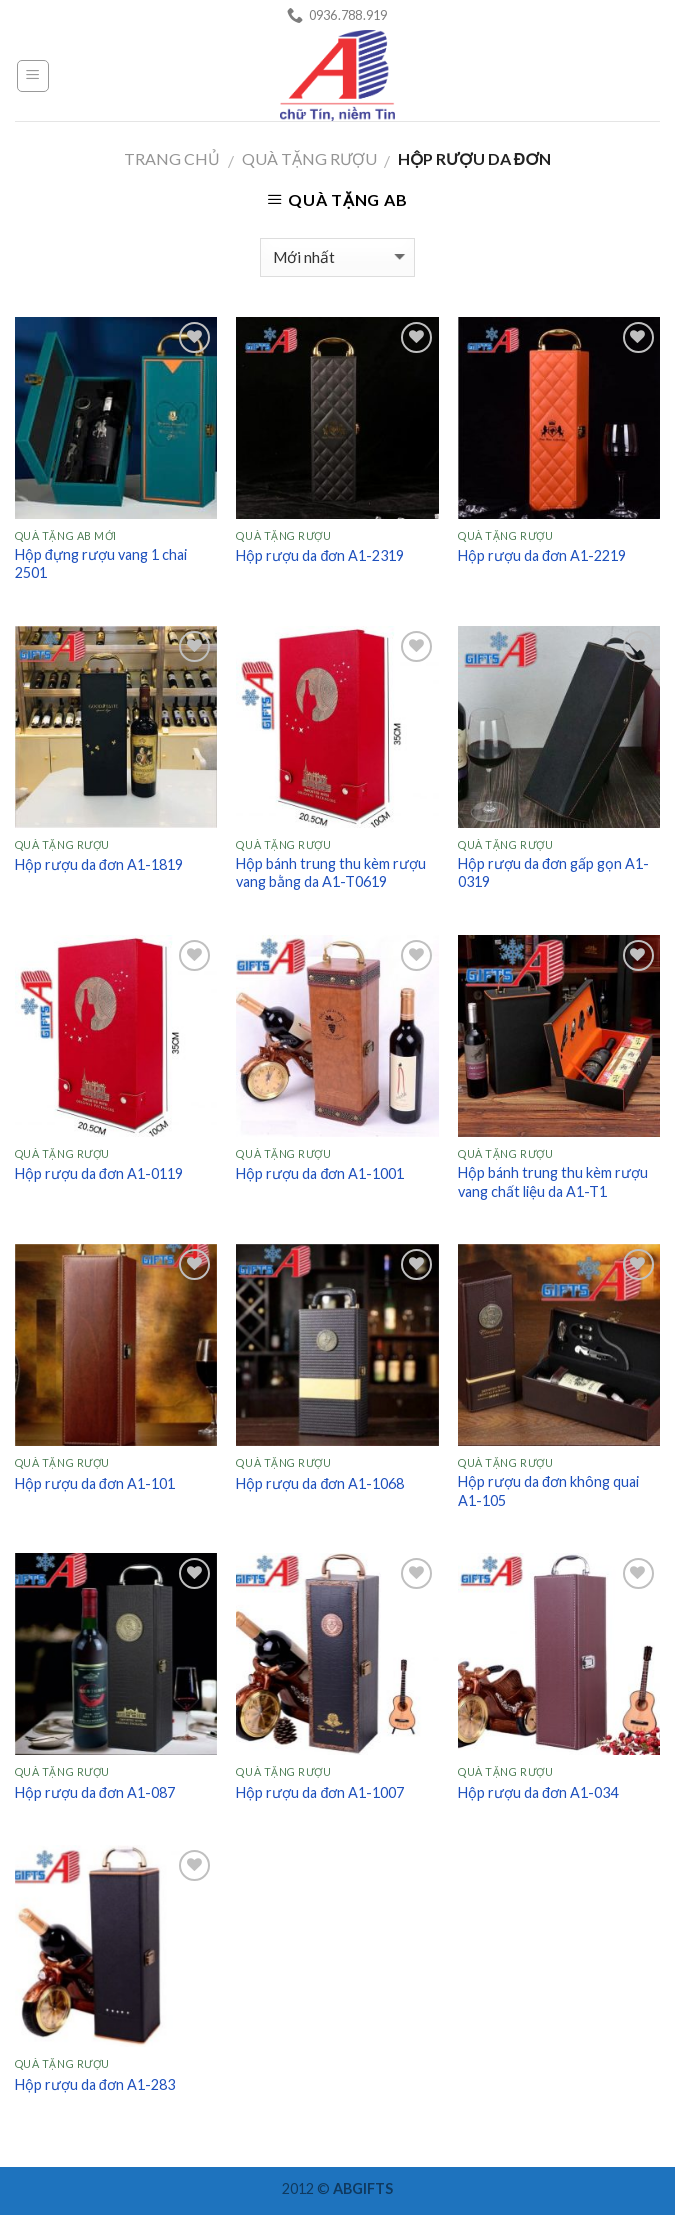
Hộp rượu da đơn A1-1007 (320, 1792)
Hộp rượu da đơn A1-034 (538, 1792)
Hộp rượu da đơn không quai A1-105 (548, 1491)
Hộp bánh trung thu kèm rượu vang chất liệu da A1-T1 (553, 1182)
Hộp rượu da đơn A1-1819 (99, 864)
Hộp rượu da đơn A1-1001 (320, 1173)
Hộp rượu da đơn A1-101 (95, 1483)
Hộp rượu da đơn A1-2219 (542, 555)
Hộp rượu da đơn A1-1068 (320, 1483)
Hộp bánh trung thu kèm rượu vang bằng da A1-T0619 (331, 873)
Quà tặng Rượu (309, 158)
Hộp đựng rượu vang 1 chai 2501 (101, 564)
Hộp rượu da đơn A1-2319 (320, 555)
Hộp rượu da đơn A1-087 (95, 1792)
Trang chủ (172, 158)
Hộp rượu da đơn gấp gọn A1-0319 (553, 873)
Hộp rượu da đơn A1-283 (95, 2084)
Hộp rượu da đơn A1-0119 (99, 1173)
